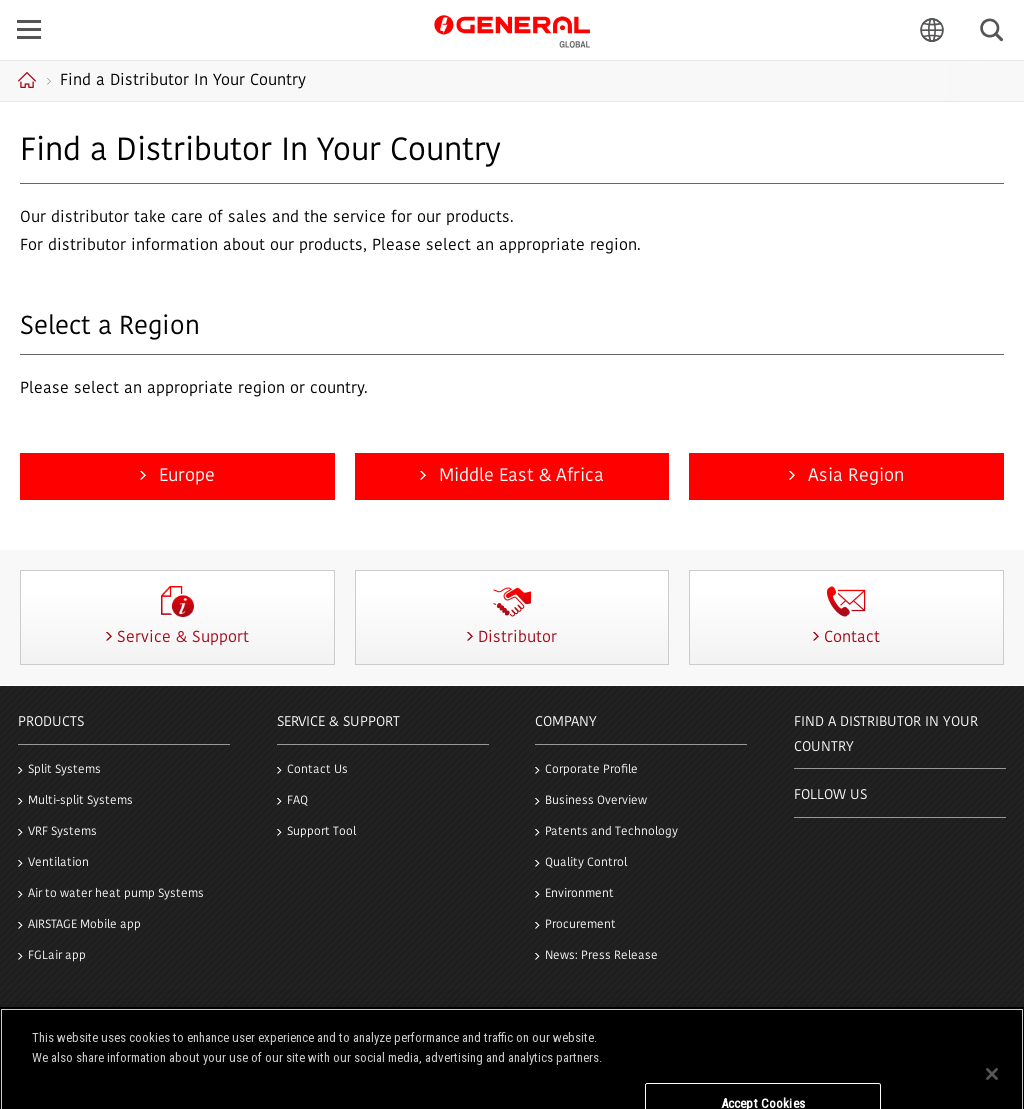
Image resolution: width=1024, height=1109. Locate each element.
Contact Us (317, 770)
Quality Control (586, 863)
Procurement (580, 925)
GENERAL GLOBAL (512, 29)
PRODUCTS (51, 722)
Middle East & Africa (519, 476)
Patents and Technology (611, 832)
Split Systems (64, 770)
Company (566, 722)
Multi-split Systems (80, 801)
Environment (579, 894)
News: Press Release (601, 956)
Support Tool (321, 832)
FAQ (297, 801)
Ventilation (58, 863)
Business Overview (596, 801)
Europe (184, 476)
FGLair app (57, 956)
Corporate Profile (591, 770)
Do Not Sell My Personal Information (763, 1067)
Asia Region (853, 476)
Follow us (830, 795)
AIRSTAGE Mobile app (84, 925)
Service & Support (338, 722)
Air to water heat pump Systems (116, 894)
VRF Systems (62, 832)
